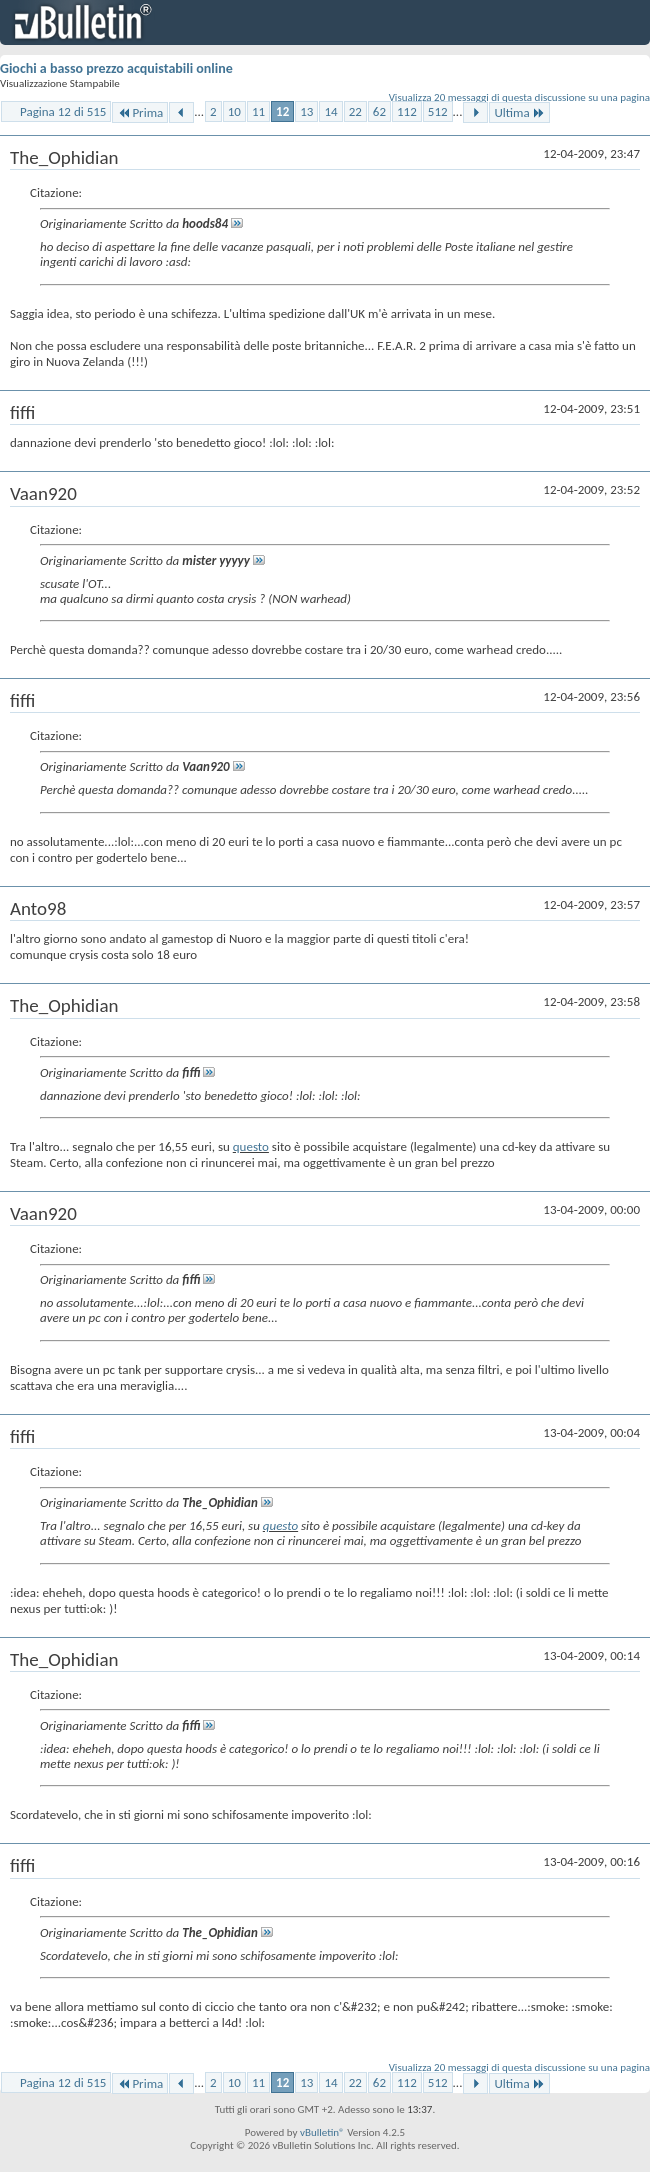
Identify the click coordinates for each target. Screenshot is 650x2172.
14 (330, 111)
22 (355, 111)
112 (407, 111)
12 (282, 111)
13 (306, 111)
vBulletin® (322, 2132)
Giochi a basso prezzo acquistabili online (116, 68)
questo (251, 1146)
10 (234, 111)
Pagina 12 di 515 (63, 111)
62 (379, 111)
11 (258, 111)
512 (438, 111)
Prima (140, 112)
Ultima (519, 112)
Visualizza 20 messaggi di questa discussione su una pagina (519, 97)
